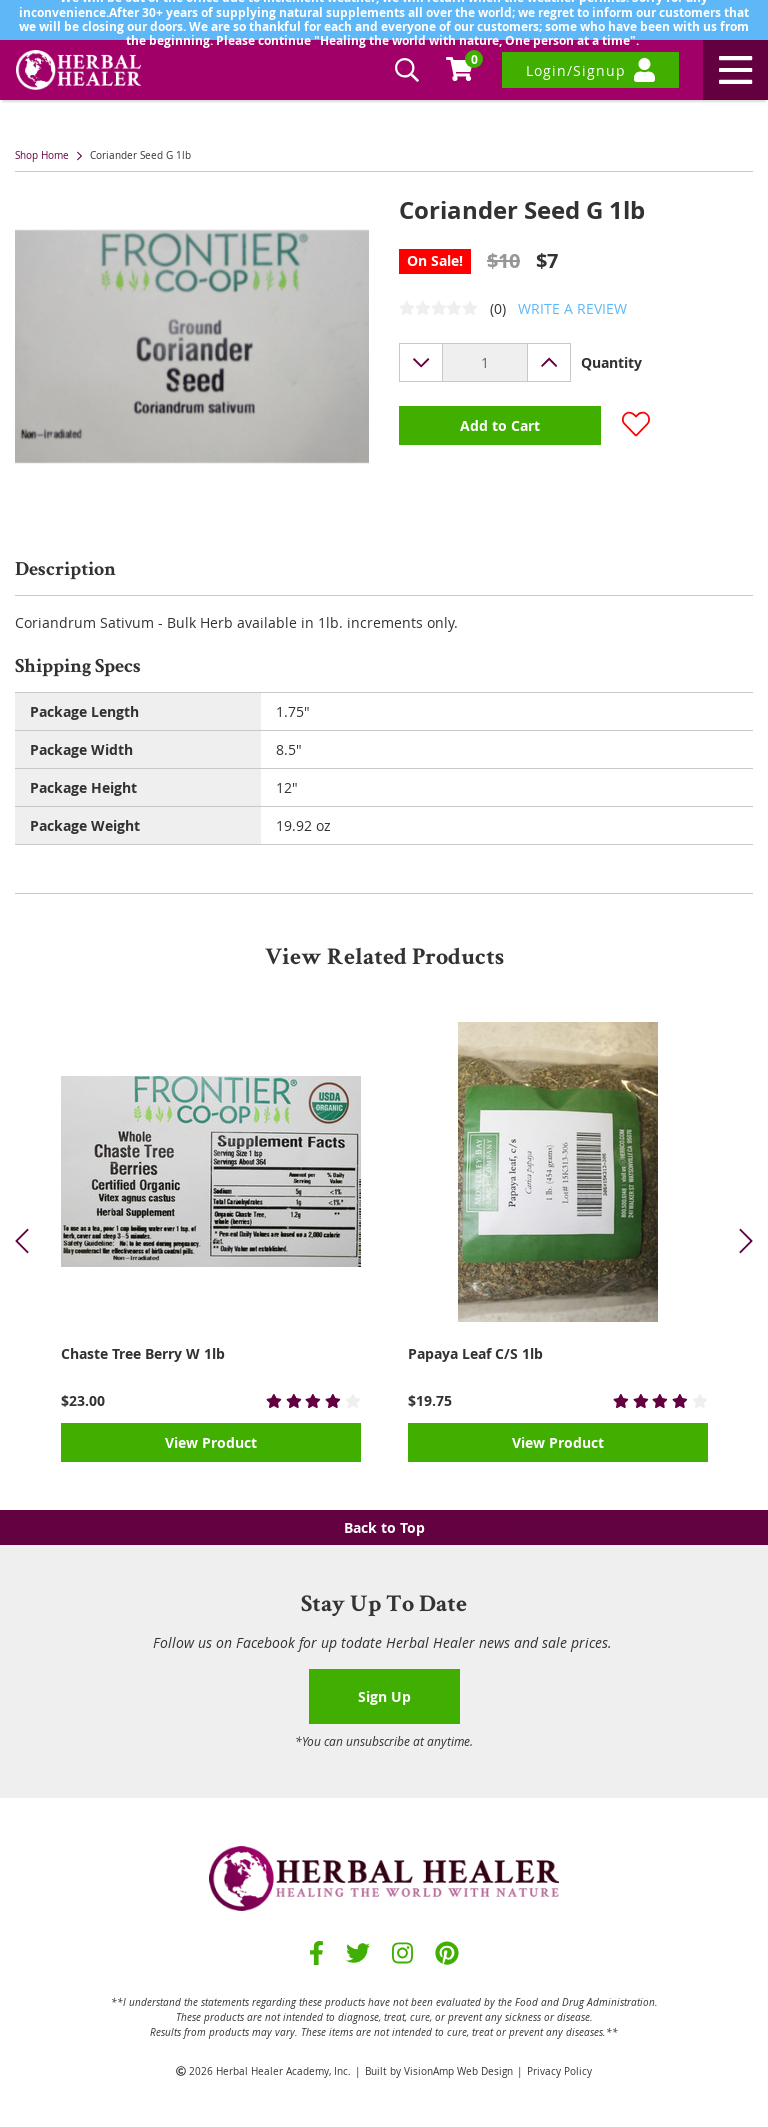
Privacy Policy (559, 2071)
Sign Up (384, 1696)
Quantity (611, 362)
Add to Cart (500, 425)
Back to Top (384, 1527)
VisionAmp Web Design (458, 2071)
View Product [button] (211, 1442)
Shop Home (42, 155)
